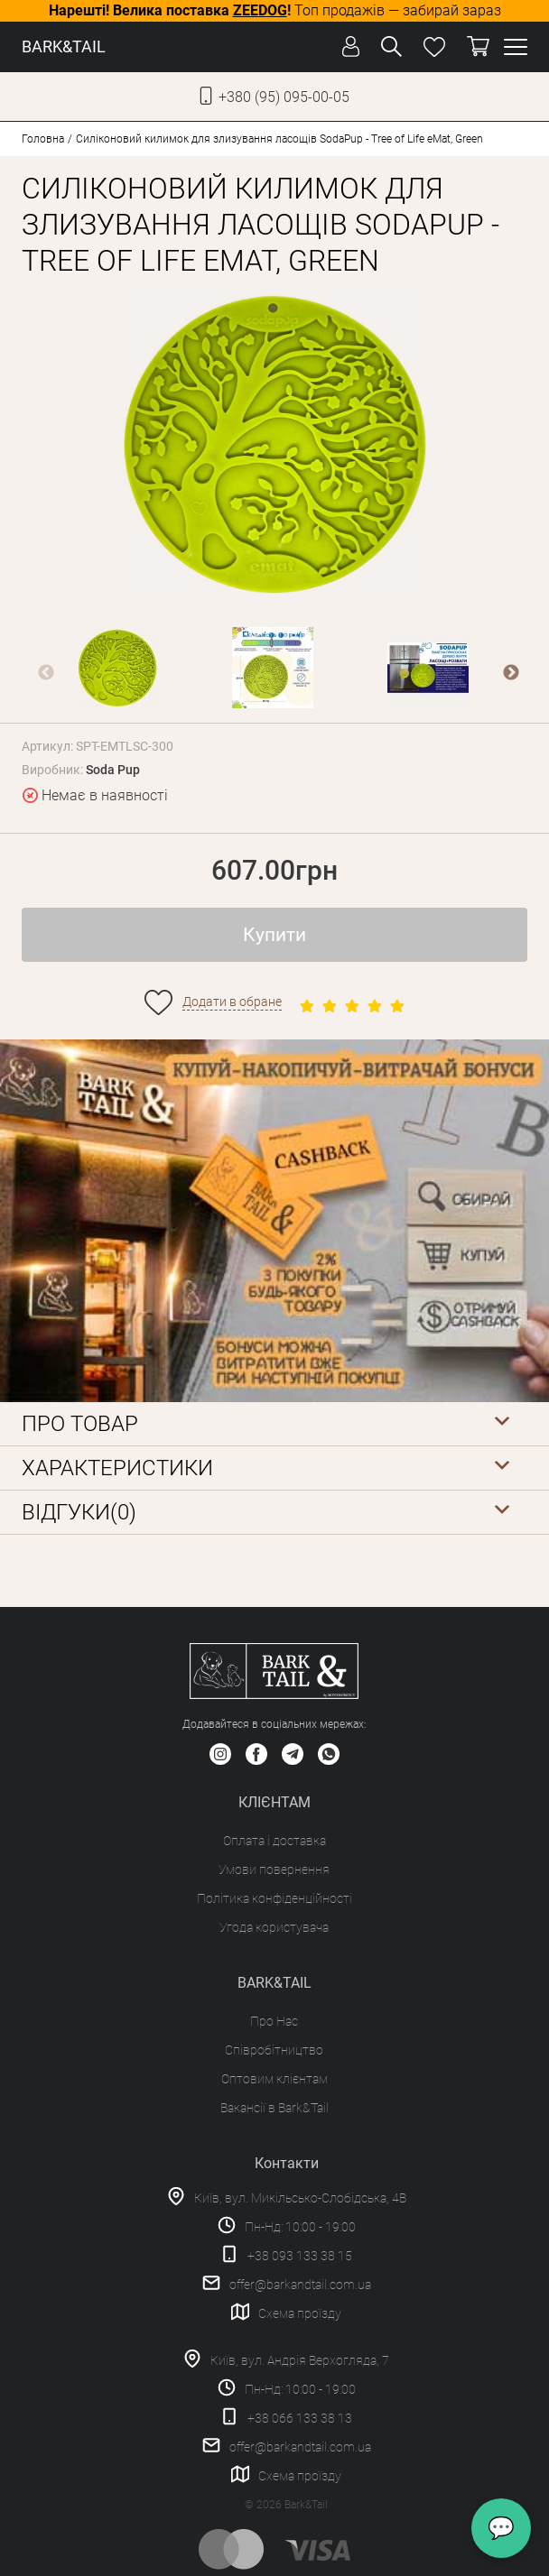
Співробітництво (274, 2050)
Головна (43, 139)
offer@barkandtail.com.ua (300, 2284)
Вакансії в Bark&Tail (274, 2108)
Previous (46, 673)
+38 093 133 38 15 (299, 2255)
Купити (274, 935)
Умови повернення (274, 1869)
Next (511, 673)
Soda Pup (113, 769)
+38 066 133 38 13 (299, 2418)
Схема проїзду (299, 2313)
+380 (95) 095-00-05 (284, 97)
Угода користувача (274, 1927)
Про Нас (274, 2021)
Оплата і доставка (274, 1840)
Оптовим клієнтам (274, 2079)
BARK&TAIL (64, 46)
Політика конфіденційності (274, 1898)
